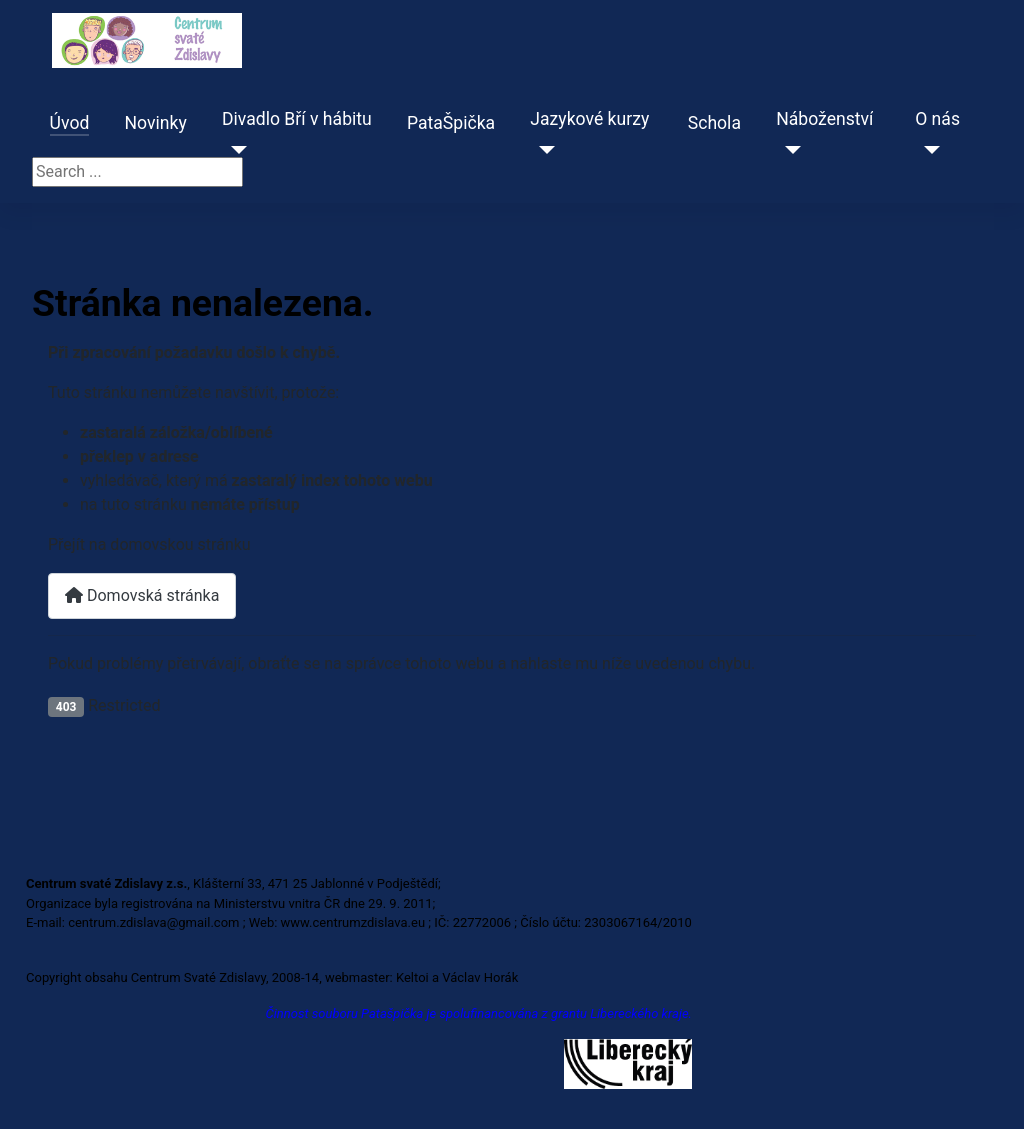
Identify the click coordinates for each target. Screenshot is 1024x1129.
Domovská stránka (142, 595)
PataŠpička (451, 123)
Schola (714, 123)
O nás (937, 119)
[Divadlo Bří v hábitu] (234, 149)
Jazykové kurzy (589, 119)
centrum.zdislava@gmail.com (153, 922)
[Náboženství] (788, 149)
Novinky (156, 123)
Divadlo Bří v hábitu (297, 119)
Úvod (70, 123)
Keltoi (412, 977)
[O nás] (927, 149)
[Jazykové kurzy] (542, 149)
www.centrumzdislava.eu (353, 922)
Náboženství (824, 119)
